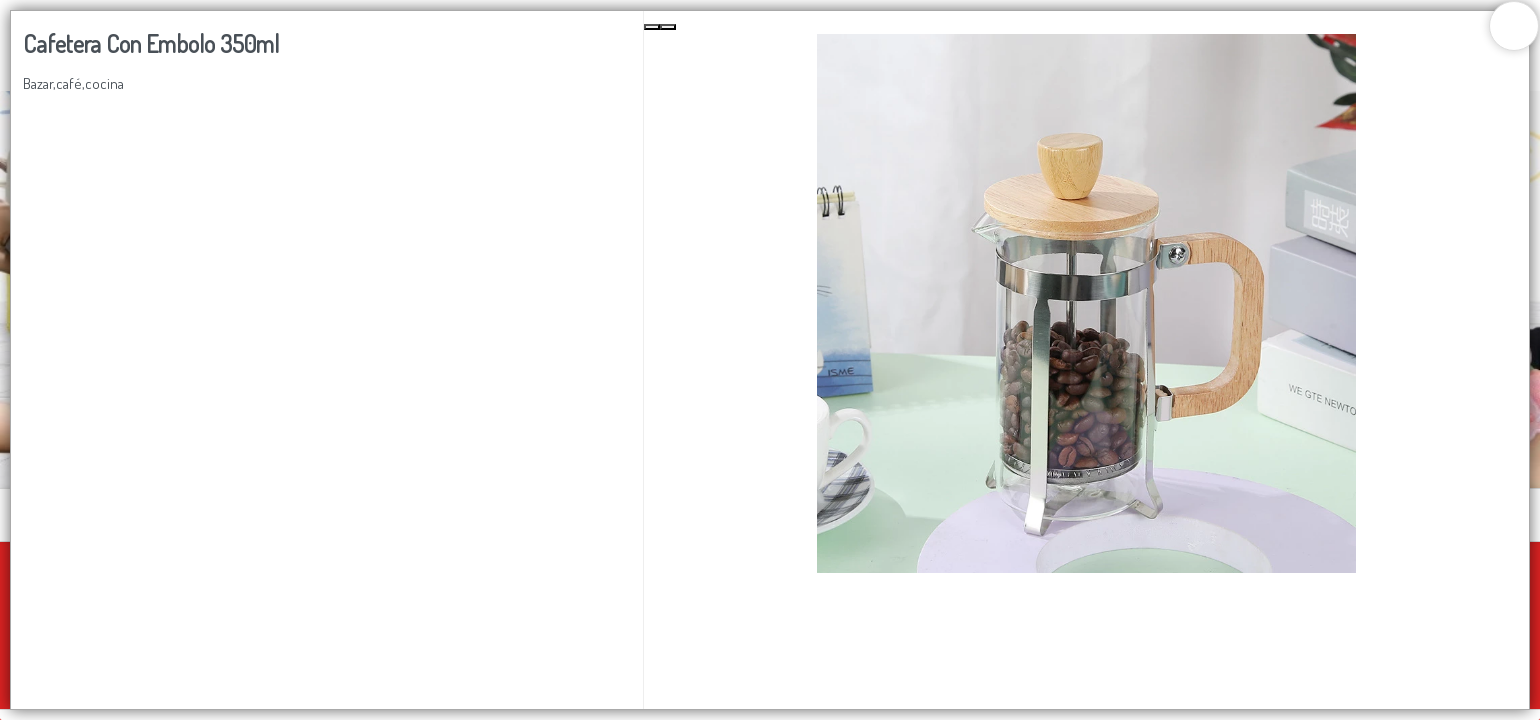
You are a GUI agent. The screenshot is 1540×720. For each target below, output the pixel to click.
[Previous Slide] (652, 27)
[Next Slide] (668, 27)
